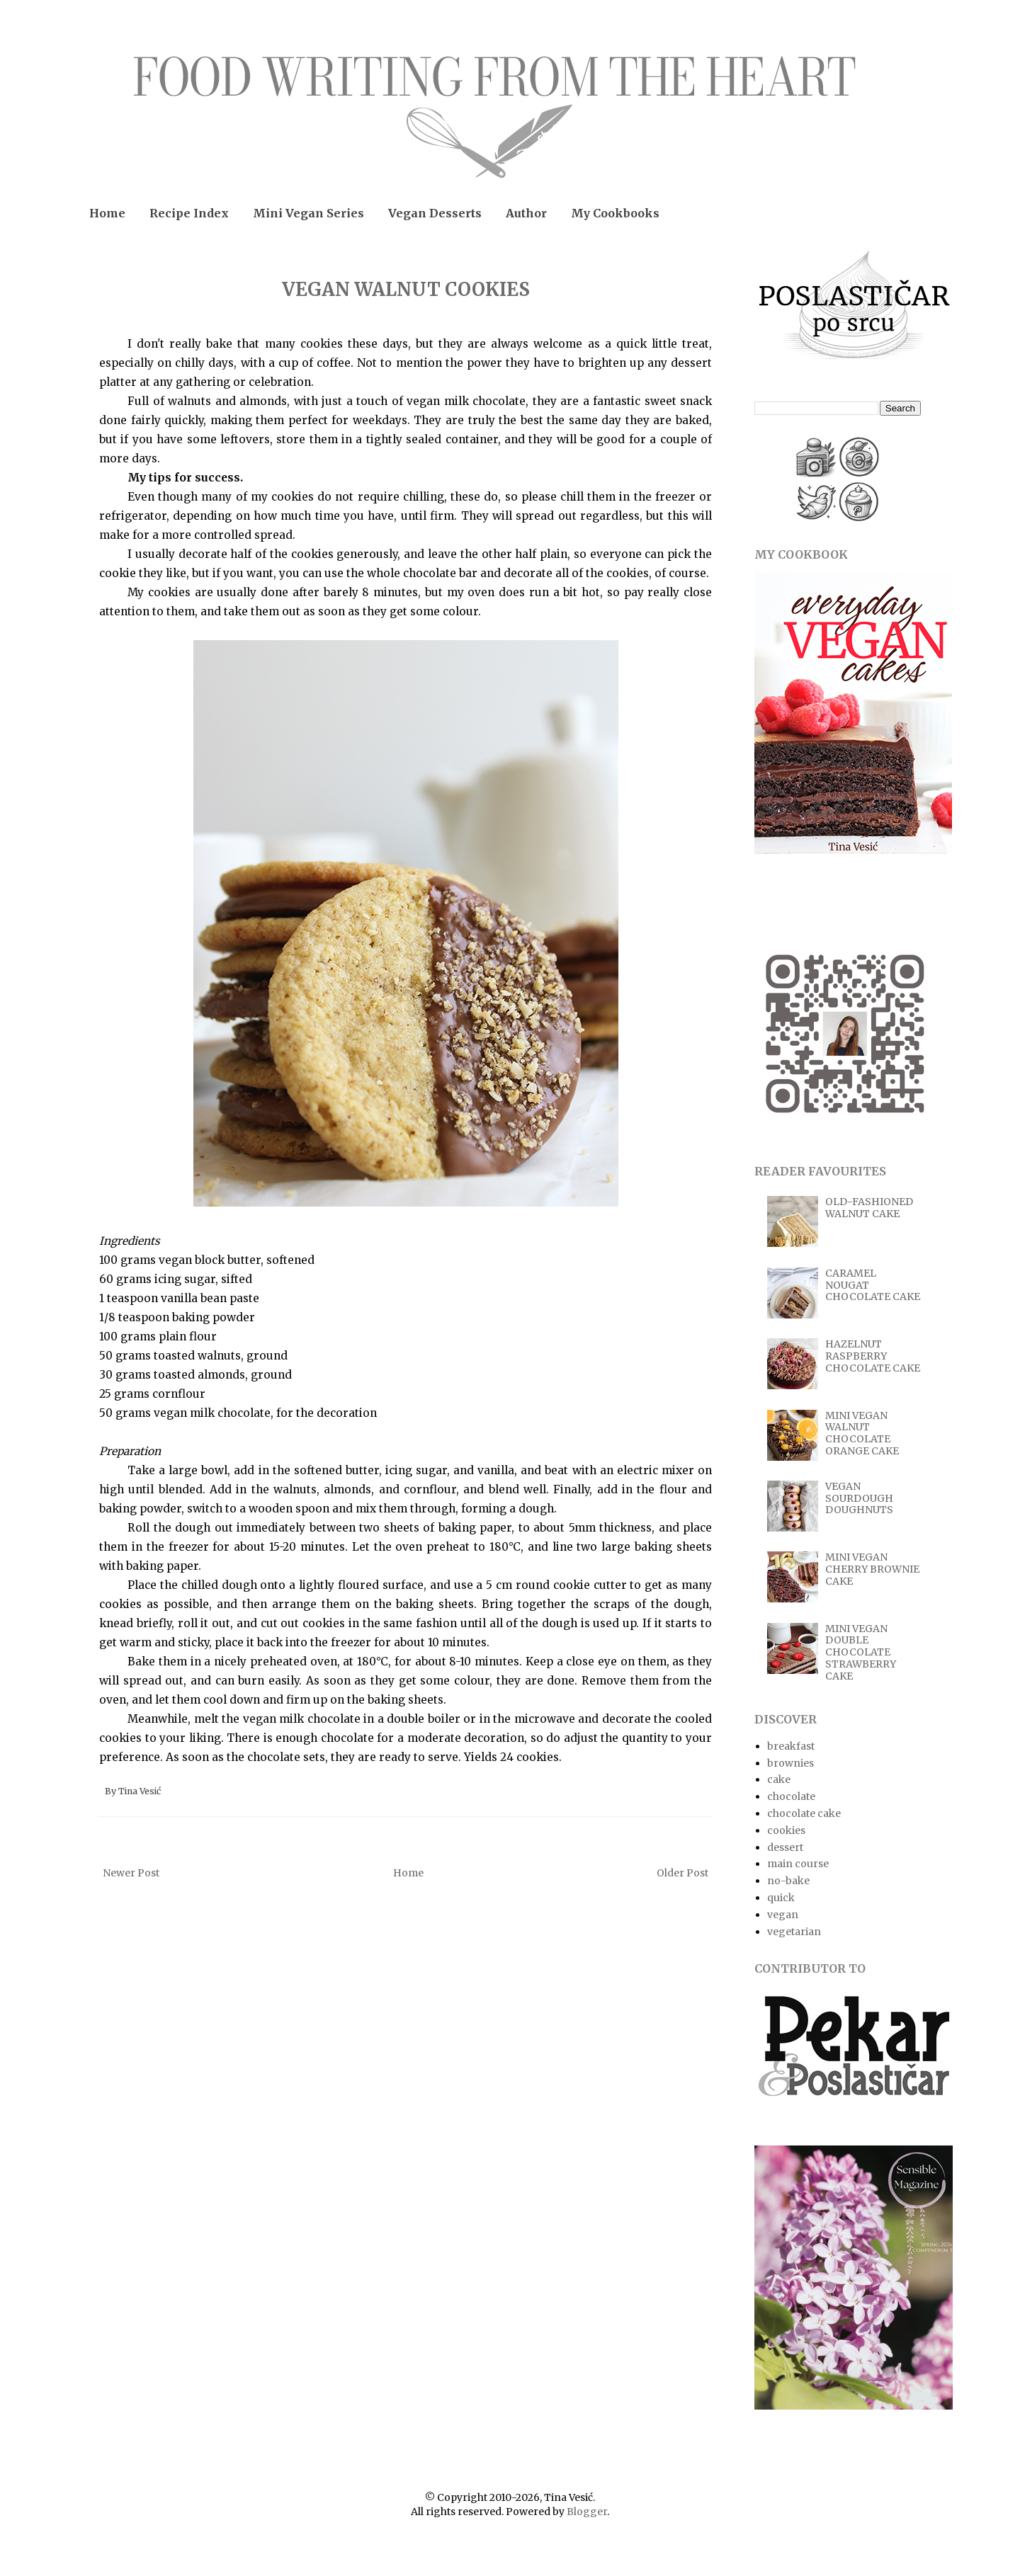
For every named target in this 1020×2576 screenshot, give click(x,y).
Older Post (682, 1873)
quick (781, 1897)
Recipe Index (189, 213)
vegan (782, 1914)
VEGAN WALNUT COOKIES (406, 289)
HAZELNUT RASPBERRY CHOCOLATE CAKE (872, 1356)
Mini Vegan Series (308, 213)
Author (526, 213)
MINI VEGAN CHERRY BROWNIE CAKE (872, 1569)
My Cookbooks (615, 213)
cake (778, 1779)
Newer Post (131, 1873)
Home (107, 213)
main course (798, 1863)
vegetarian (794, 1931)
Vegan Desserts (435, 213)
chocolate (791, 1796)
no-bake (788, 1880)
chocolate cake (804, 1813)
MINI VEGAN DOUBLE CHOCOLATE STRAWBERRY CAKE (860, 1652)
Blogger (587, 2511)
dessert (785, 1847)
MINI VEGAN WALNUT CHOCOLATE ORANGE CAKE (862, 1433)
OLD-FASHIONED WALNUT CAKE (869, 1207)
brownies (790, 1763)
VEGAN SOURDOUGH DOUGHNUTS (859, 1498)
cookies (786, 1830)
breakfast (791, 1746)
